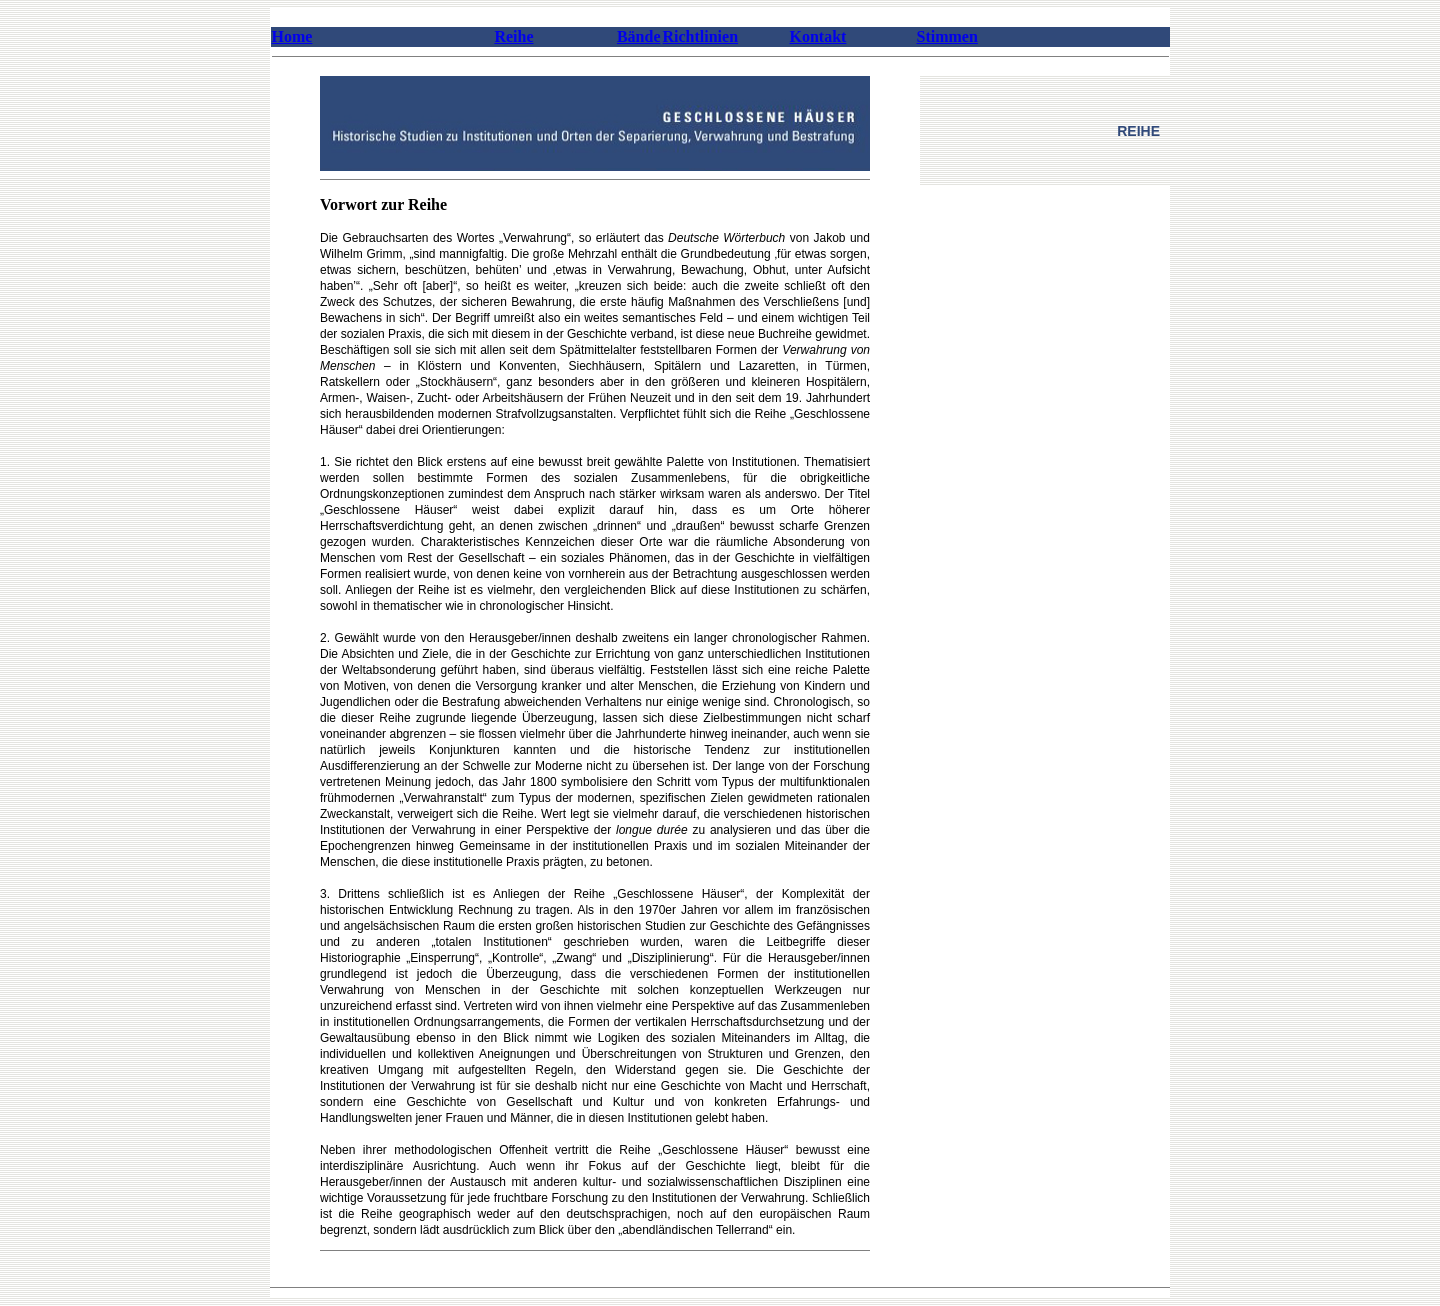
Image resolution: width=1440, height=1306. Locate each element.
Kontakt (818, 36)
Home (292, 36)
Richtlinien (701, 36)
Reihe (513, 36)
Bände (639, 36)
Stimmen (947, 36)
